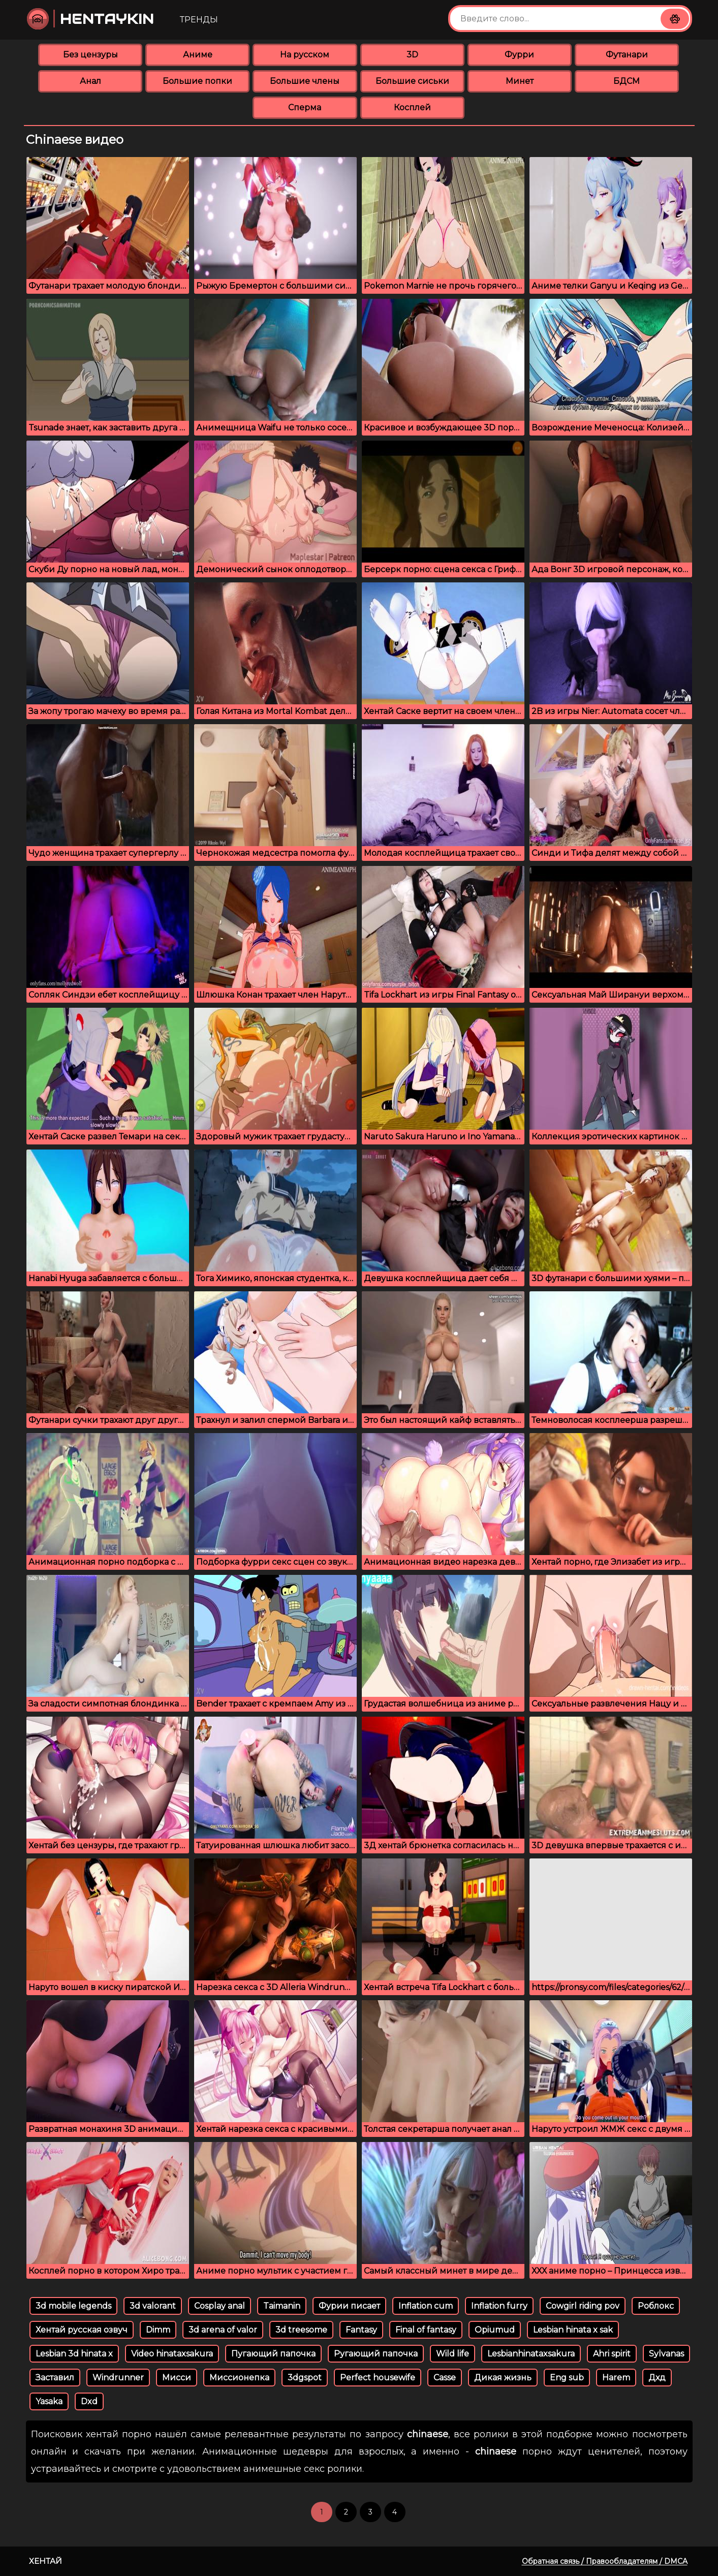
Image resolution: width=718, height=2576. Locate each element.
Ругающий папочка (376, 2353)
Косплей (412, 107)
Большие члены (304, 81)
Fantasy (361, 2330)
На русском (304, 54)
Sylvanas (666, 2353)
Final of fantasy (425, 2330)
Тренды (199, 19)
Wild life (452, 2353)
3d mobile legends (73, 2306)
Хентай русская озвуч (82, 2330)
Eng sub (567, 2377)
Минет (520, 81)
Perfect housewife (377, 2377)
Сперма (304, 107)
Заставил (55, 2377)
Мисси (176, 2377)
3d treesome (301, 2330)
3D (412, 54)
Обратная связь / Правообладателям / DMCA (605, 2561)
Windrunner (118, 2377)
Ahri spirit (612, 2353)
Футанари (627, 54)
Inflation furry (499, 2306)
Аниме (197, 54)
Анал (90, 81)
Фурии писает (349, 2306)
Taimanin (281, 2306)
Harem (616, 2377)
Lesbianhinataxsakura (531, 2353)
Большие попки (197, 81)
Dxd (89, 2401)
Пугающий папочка (273, 2353)
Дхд (657, 2377)
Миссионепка (239, 2377)
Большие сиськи (412, 81)
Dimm (158, 2330)
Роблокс (656, 2306)
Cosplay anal (219, 2306)
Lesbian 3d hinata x (74, 2353)
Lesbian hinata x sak (573, 2330)
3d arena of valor (223, 2330)
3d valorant (153, 2306)
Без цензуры (90, 54)
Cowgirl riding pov (582, 2306)
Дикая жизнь (503, 2377)
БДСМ (626, 81)
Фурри (519, 54)
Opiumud (495, 2330)
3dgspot (305, 2377)
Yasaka (49, 2401)
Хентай (45, 2561)
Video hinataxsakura (172, 2353)
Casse (444, 2377)
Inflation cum (425, 2306)
